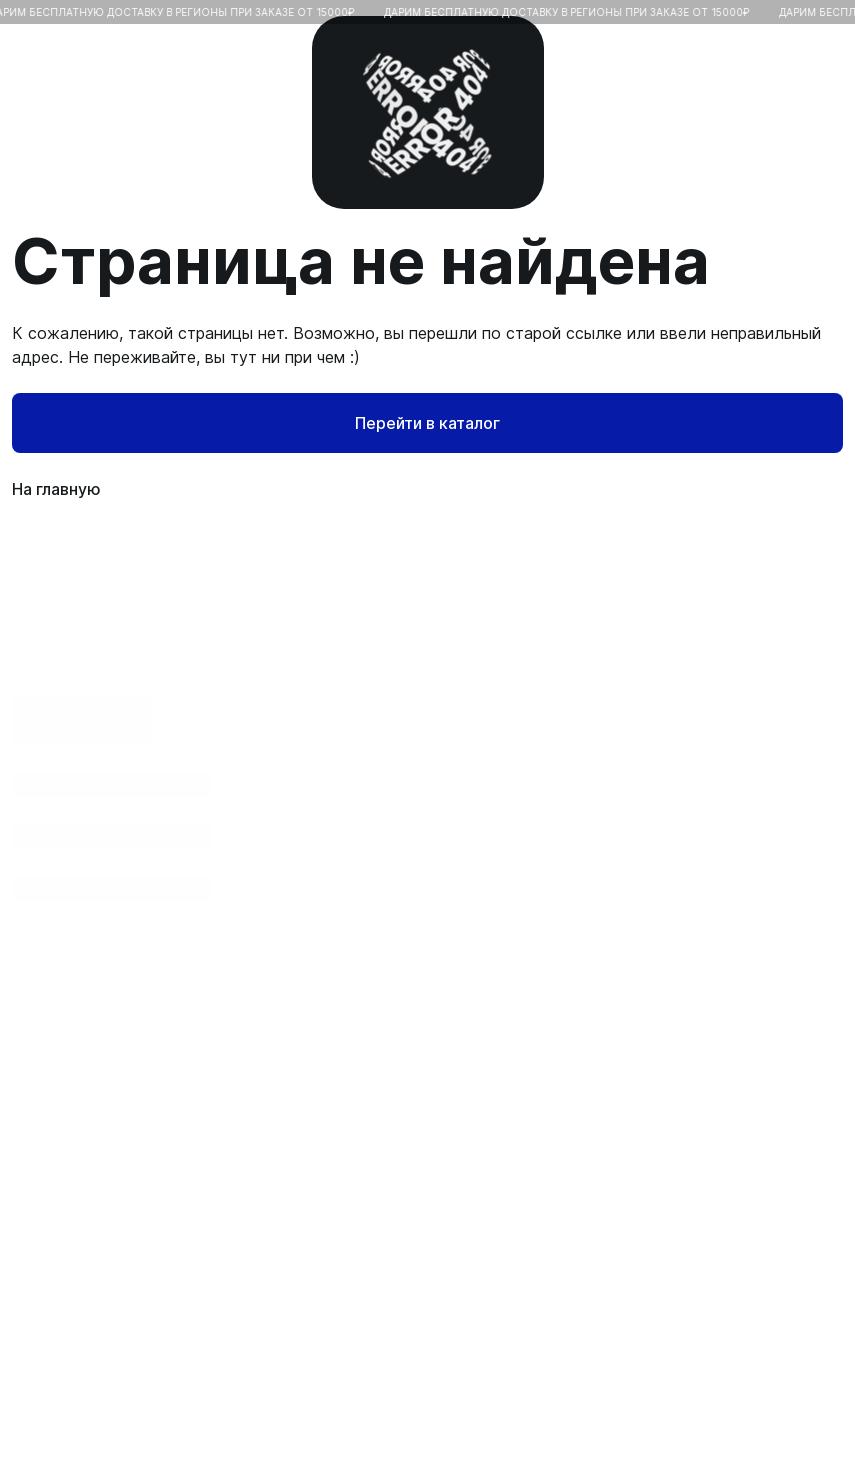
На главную (427, 489)
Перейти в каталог (427, 423)
